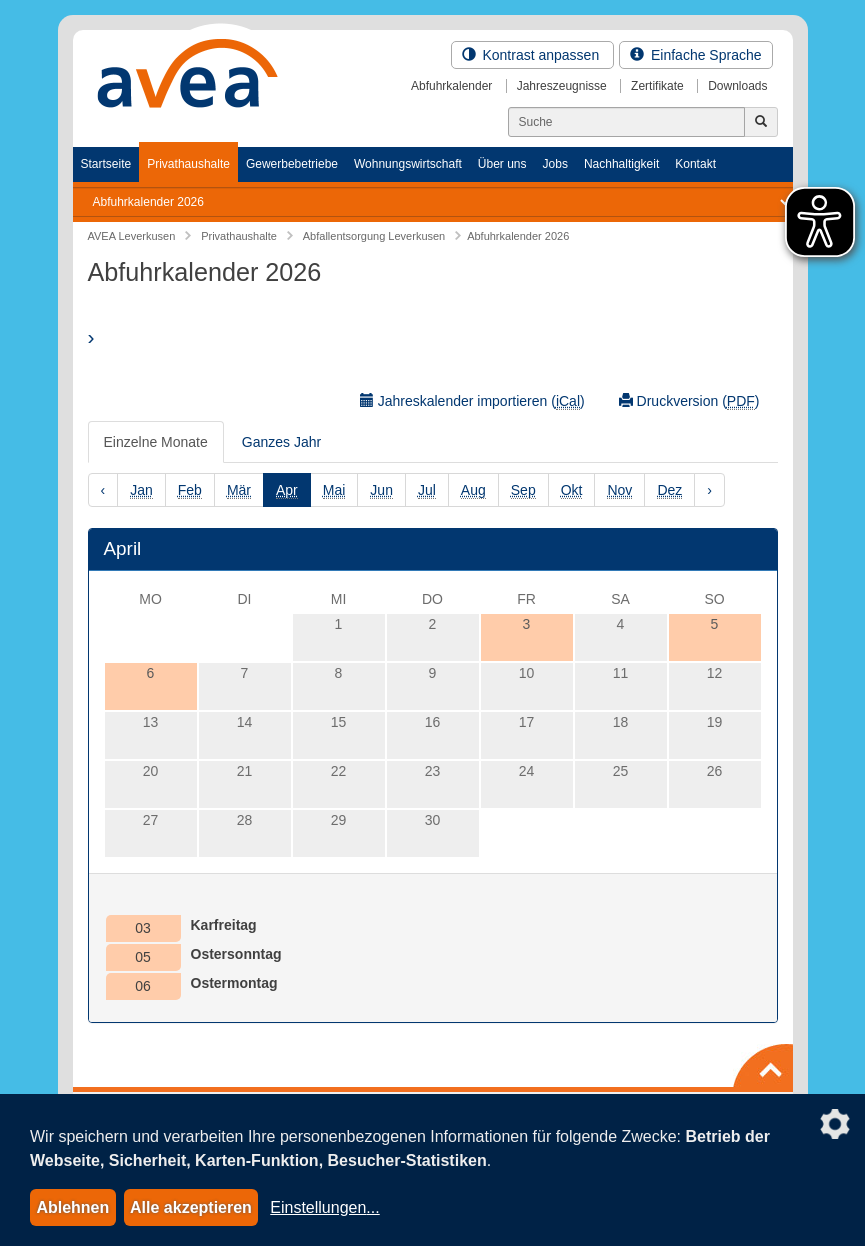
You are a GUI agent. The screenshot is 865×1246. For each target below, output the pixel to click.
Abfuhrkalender (451, 86)
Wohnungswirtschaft (408, 164)
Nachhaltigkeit (621, 164)
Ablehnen (72, 1207)
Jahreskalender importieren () (472, 401)
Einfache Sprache (695, 55)
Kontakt (695, 164)
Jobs (555, 164)
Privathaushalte (188, 164)
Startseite (106, 164)
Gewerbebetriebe (292, 164)
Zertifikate (657, 86)
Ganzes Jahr (281, 442)
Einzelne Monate (156, 442)
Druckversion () (689, 401)
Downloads (737, 86)
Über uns (502, 164)
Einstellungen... (324, 1207)
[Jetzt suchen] (761, 122)
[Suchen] (626, 122)
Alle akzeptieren (191, 1207)
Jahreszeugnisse (562, 86)
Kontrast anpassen (533, 55)
